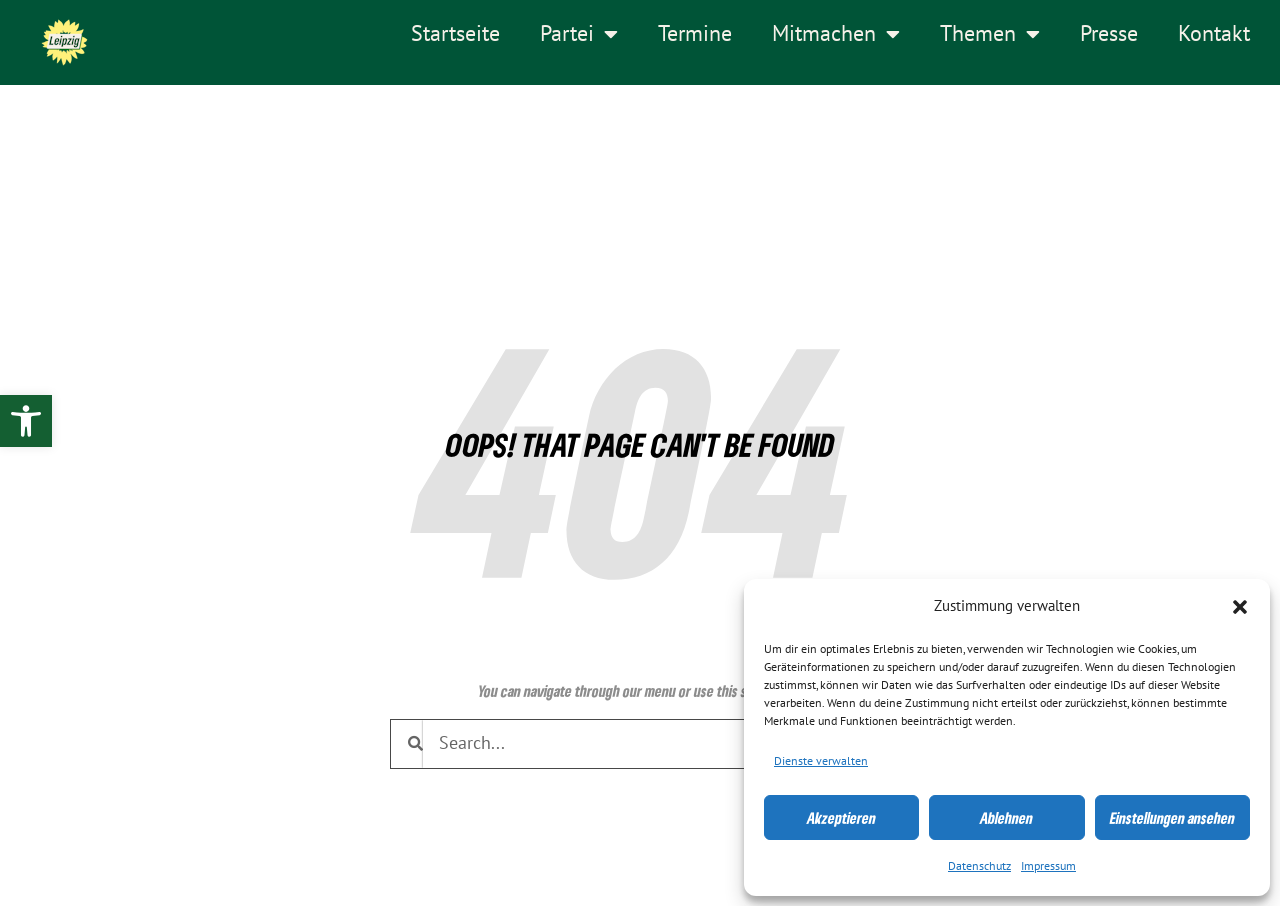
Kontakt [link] (1214, 34)
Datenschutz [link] (979, 866)
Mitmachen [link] (836, 34)
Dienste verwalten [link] (821, 761)
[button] (1240, 607)
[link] (26, 421)
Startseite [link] (455, 34)
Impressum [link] (1048, 866)
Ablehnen (1006, 818)
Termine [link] (695, 34)
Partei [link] (579, 34)
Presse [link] (1109, 34)
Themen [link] (990, 34)
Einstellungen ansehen (1172, 818)
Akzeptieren (841, 818)
